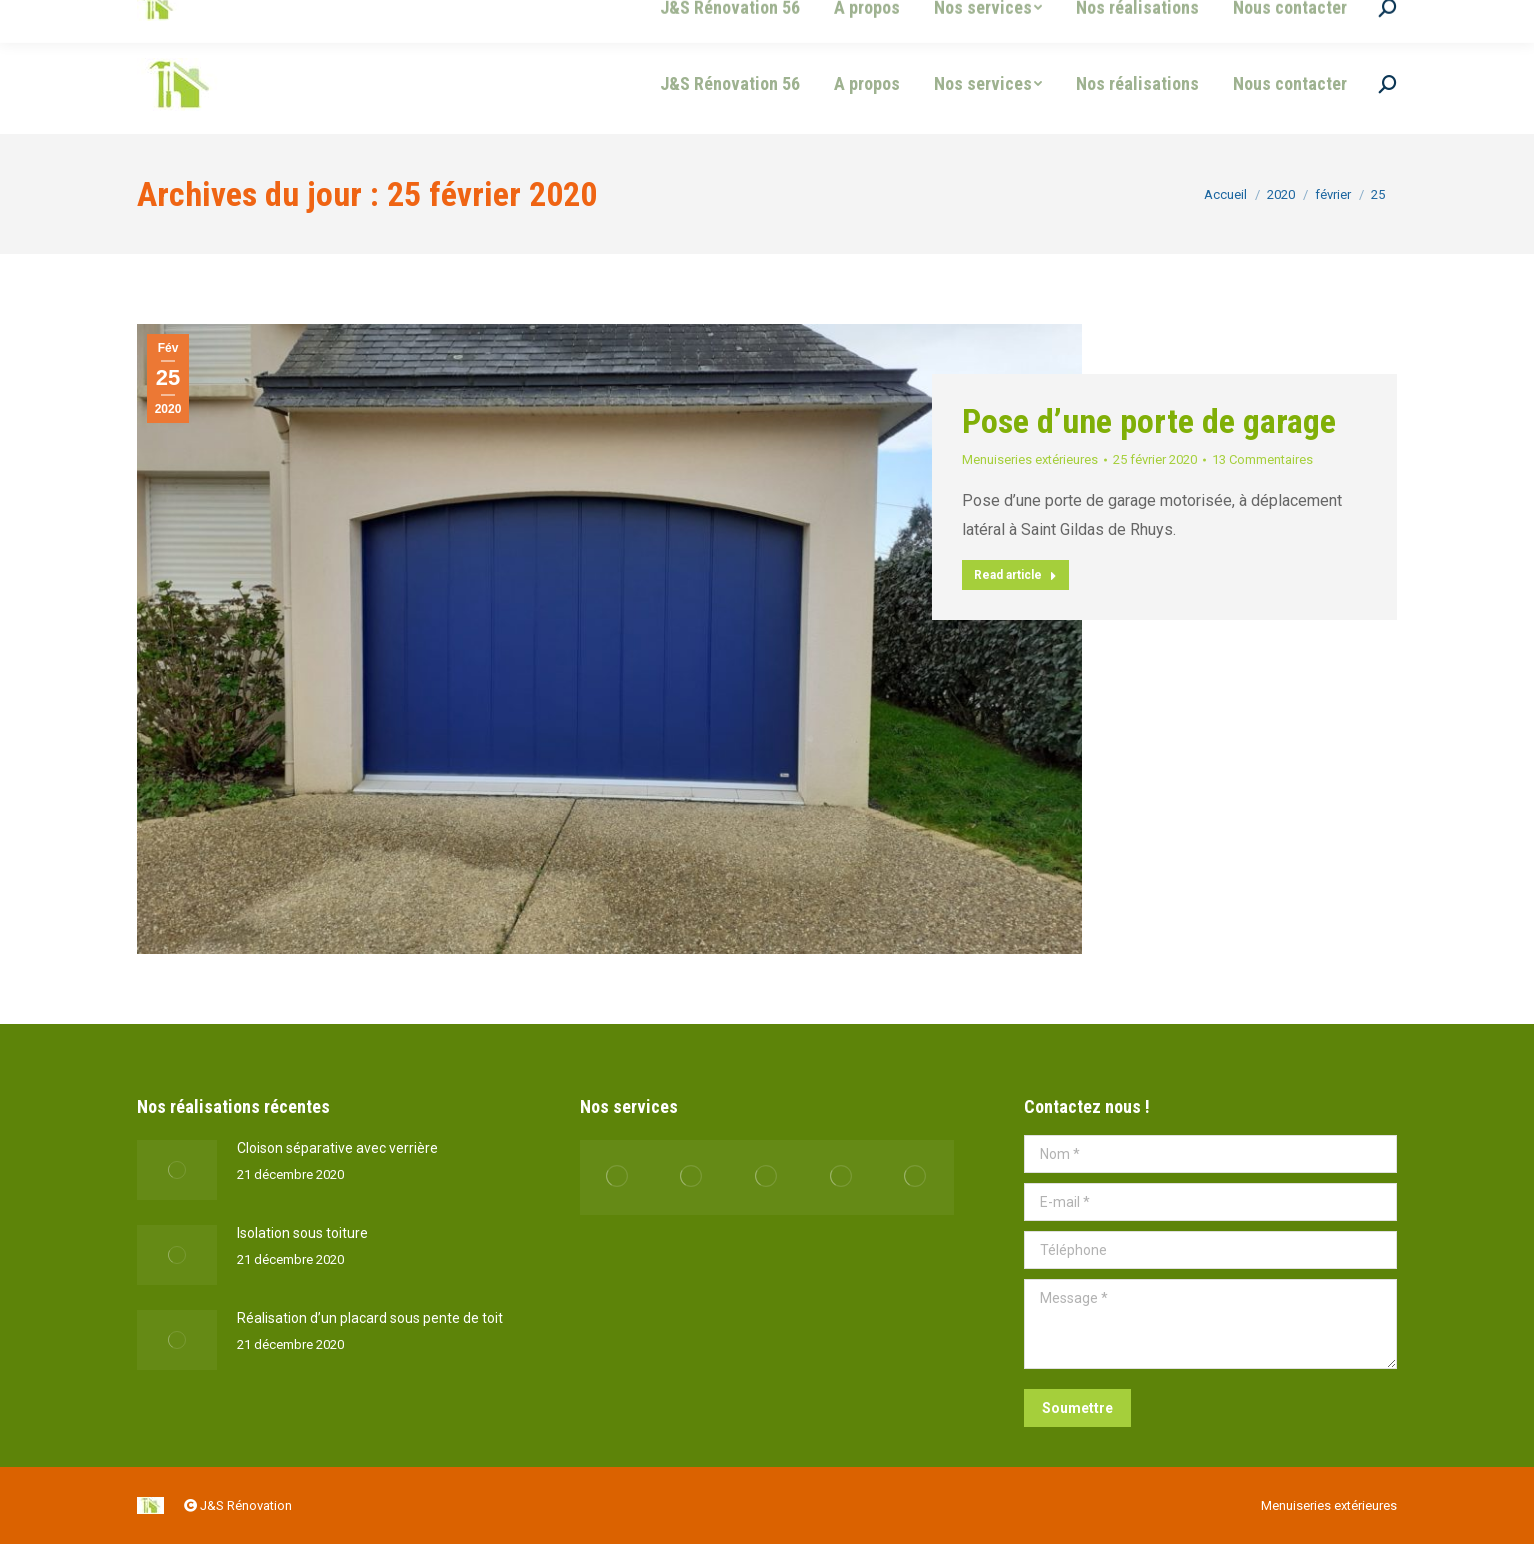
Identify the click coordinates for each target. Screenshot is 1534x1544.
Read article (1015, 575)
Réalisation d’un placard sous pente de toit (370, 1318)
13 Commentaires (1262, 459)
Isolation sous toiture (302, 1233)
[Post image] (177, 1170)
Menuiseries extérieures (1030, 459)
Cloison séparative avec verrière (337, 1148)
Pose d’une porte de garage (1149, 421)
